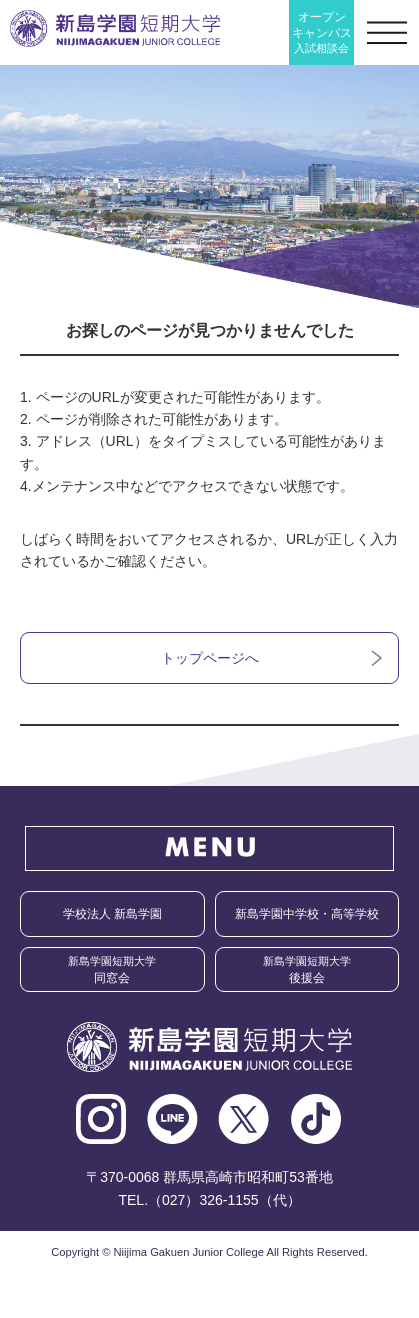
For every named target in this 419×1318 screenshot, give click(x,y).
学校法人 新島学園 (112, 914)
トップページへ (210, 658)
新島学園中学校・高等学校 (307, 914)
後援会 (307, 970)
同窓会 (112, 970)
